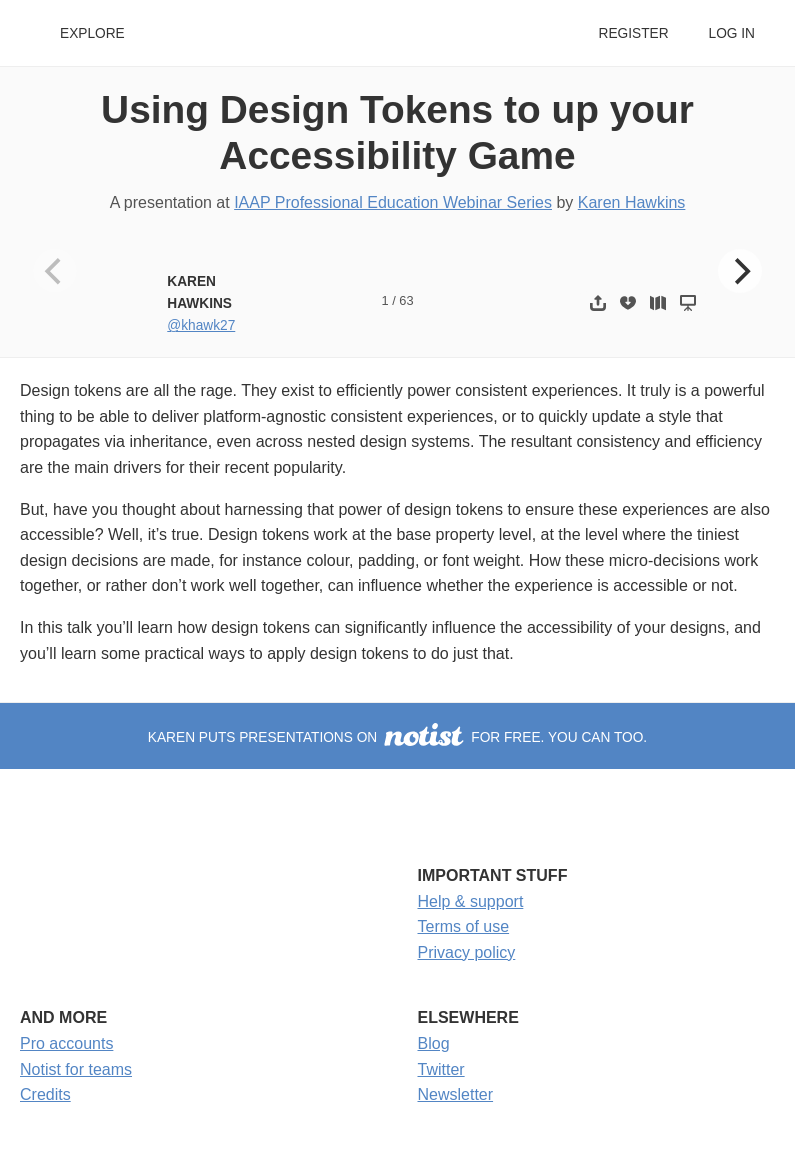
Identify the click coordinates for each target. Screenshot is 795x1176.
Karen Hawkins (632, 202)
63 (406, 300)
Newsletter (456, 1094)
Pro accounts (66, 1043)
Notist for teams (76, 1069)
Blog (434, 1043)
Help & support (471, 901)
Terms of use (464, 926)
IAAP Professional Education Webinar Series (393, 202)
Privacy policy (467, 952)
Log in (732, 33)
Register (633, 33)
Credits (45, 1094)
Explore (92, 33)
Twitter (441, 1069)
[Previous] (55, 271)
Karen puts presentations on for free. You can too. (397, 737)
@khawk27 (201, 325)
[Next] (740, 271)
